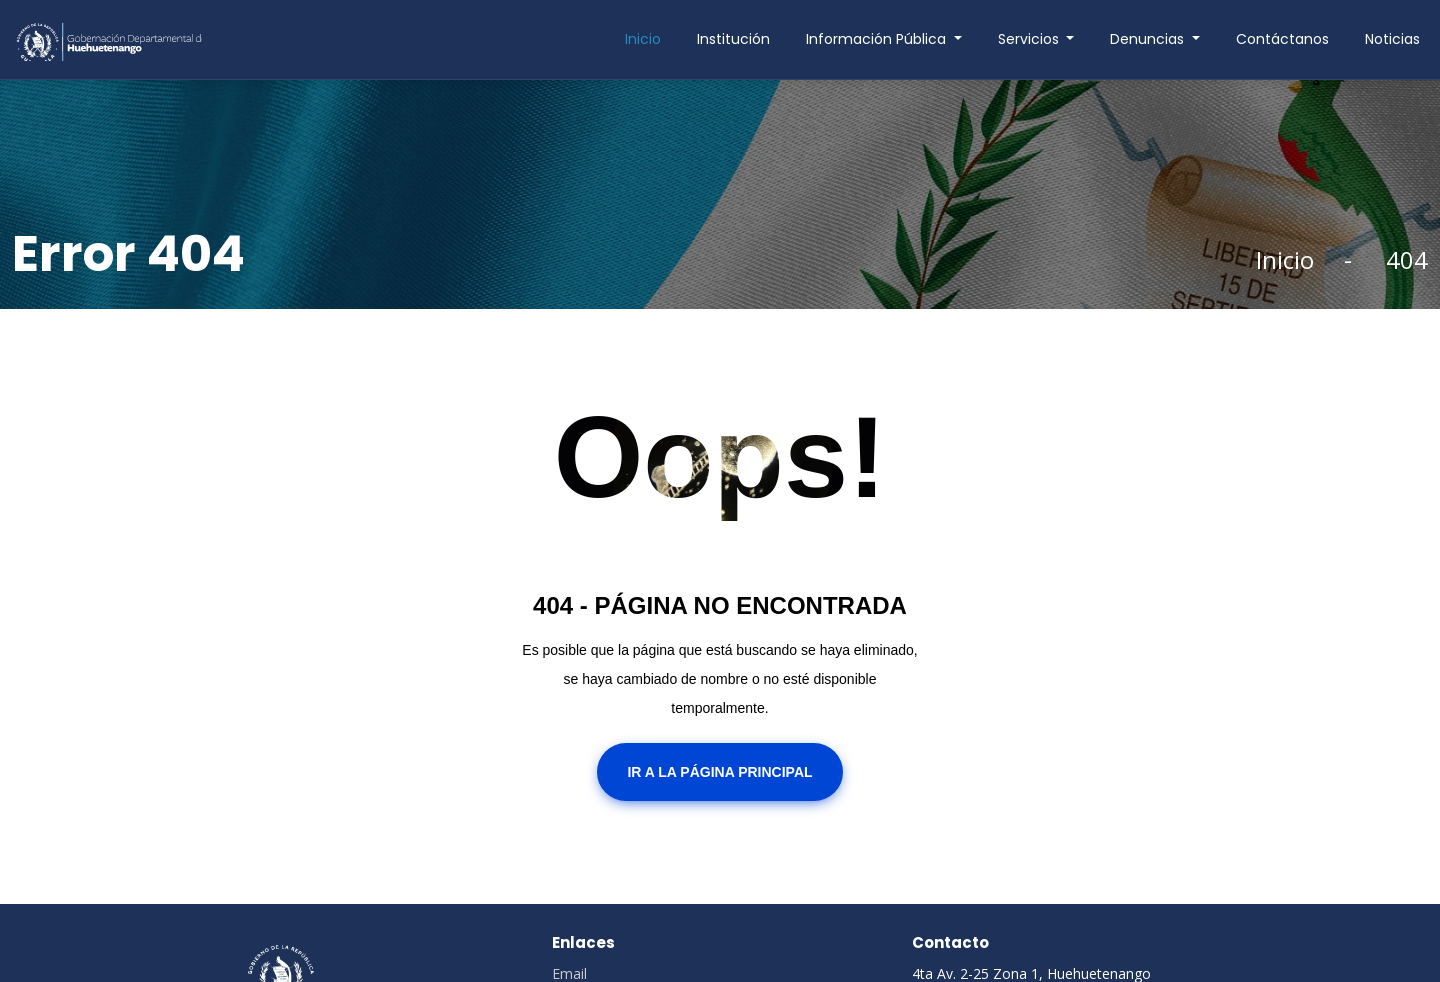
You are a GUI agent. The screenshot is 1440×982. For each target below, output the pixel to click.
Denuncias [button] (1149, 39)
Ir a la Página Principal (719, 772)
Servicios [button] (1030, 39)
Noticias (1392, 39)
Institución (733, 39)
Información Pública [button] (878, 39)
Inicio (643, 39)
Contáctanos (1282, 39)
